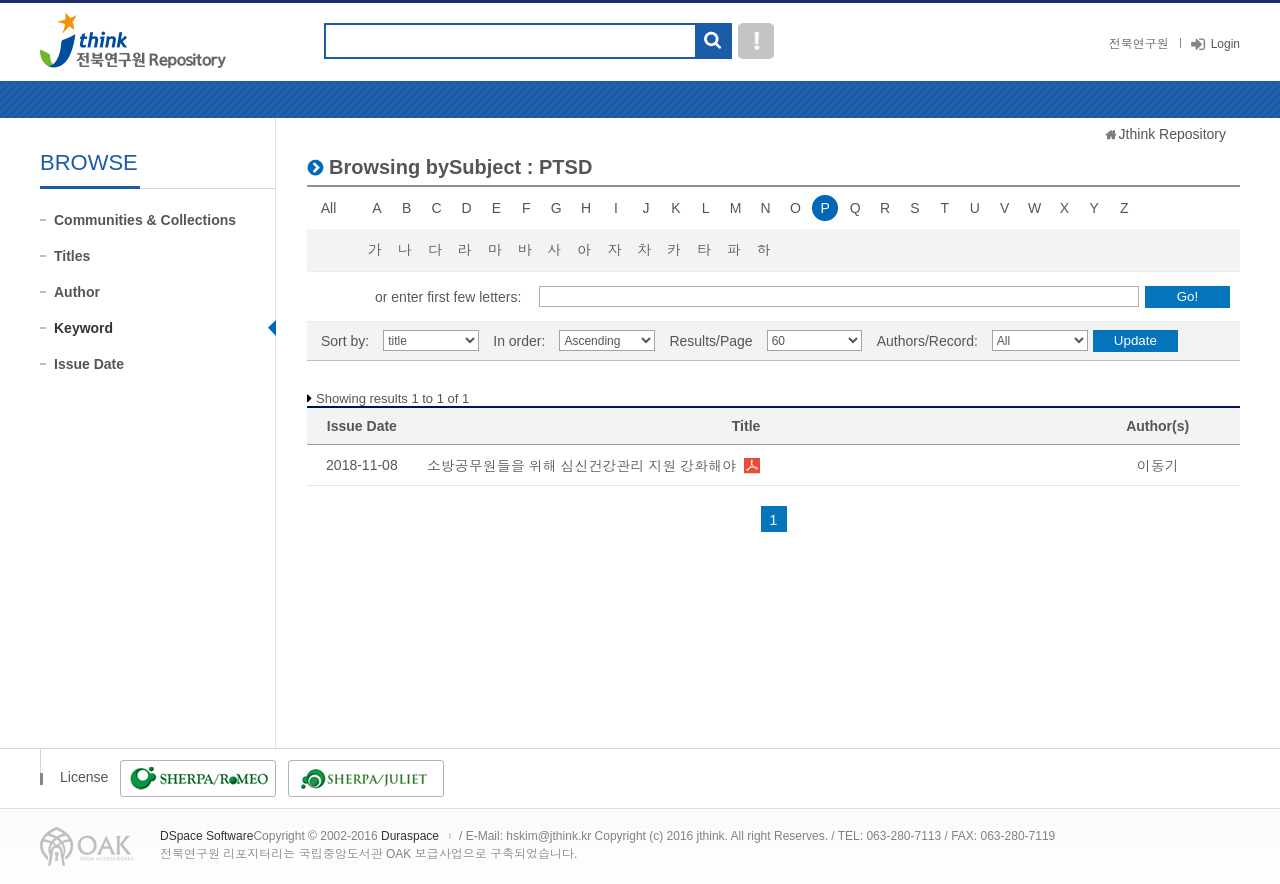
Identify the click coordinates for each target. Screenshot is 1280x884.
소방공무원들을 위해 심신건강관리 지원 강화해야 (582, 466)
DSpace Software (206, 836)
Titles (72, 256)
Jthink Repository (1172, 134)
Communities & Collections (145, 220)
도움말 (756, 41)
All (329, 208)
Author (77, 292)
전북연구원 (1139, 44)
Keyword (83, 328)
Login (1225, 44)
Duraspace (410, 836)
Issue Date (89, 364)
